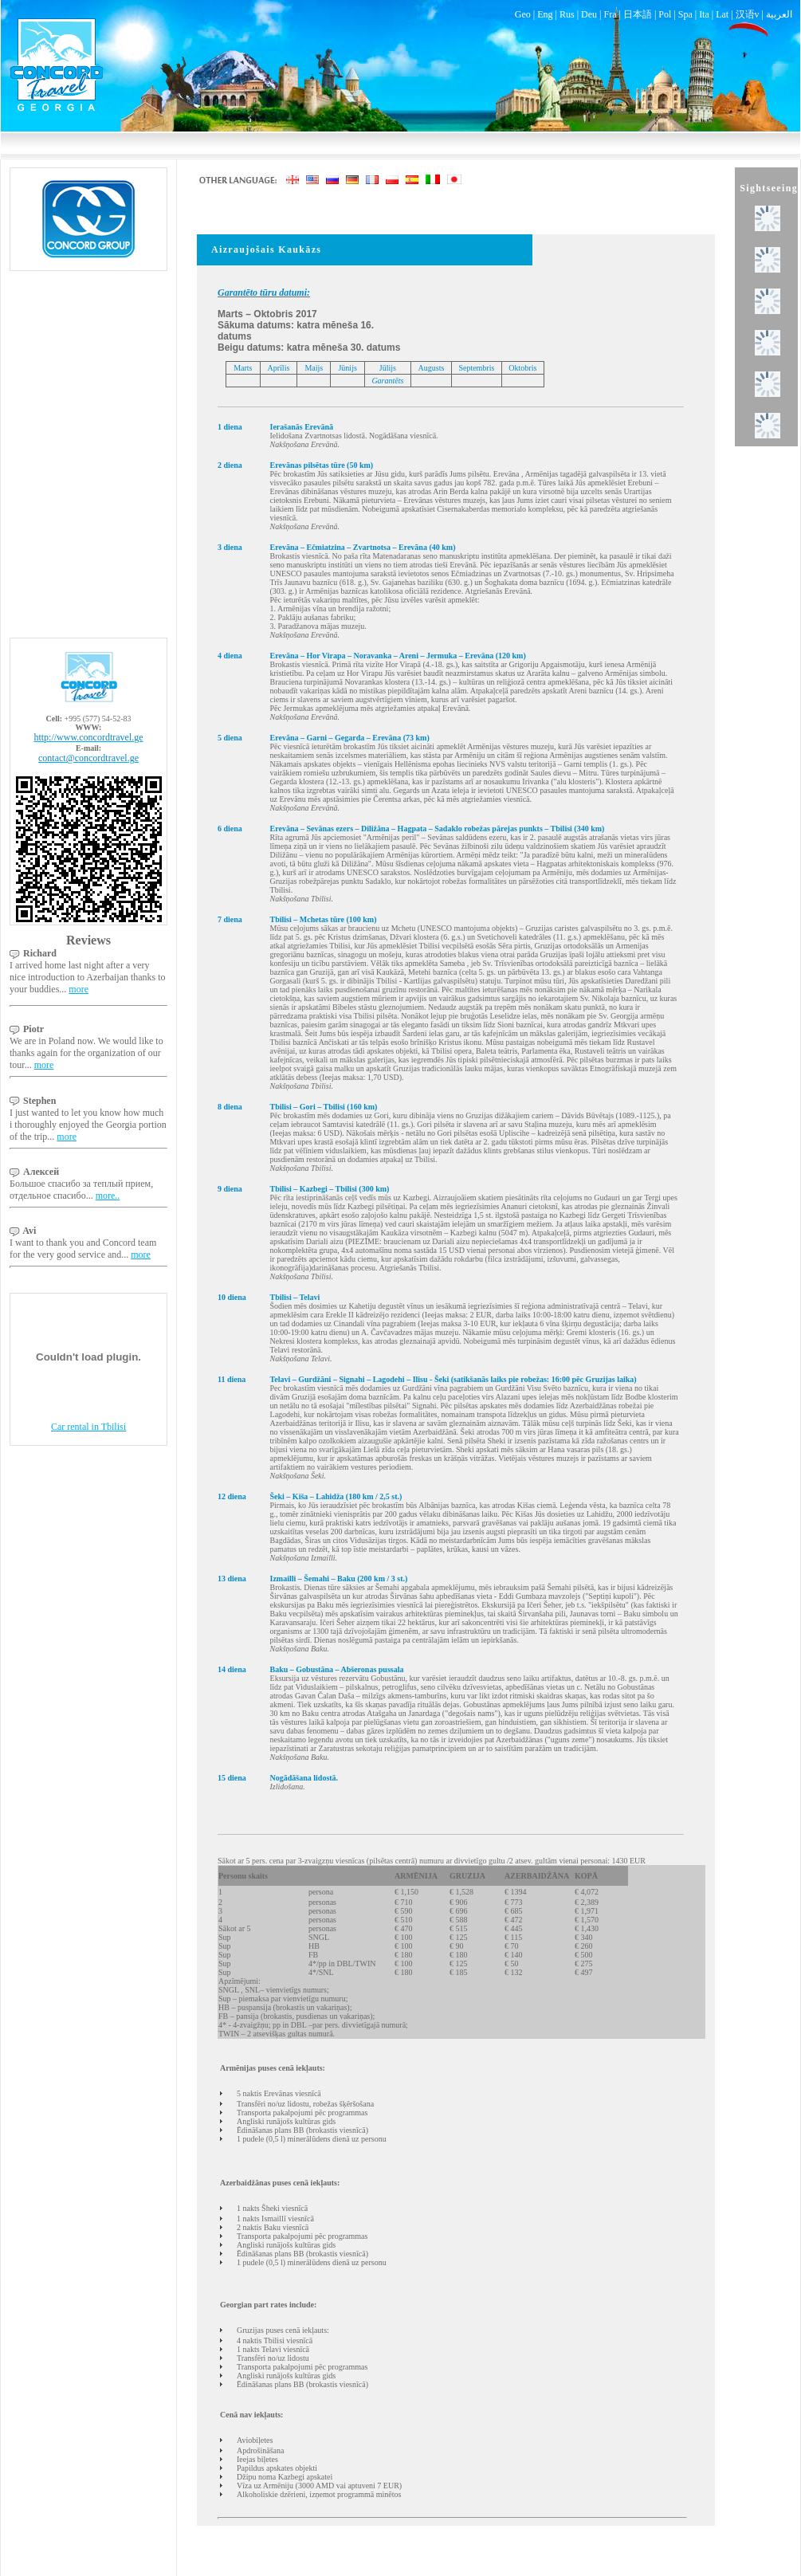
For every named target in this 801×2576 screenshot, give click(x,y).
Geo (523, 14)
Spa (685, 14)
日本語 (637, 14)
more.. (108, 1195)
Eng (544, 14)
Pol (664, 14)
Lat (722, 14)
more (78, 989)
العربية (779, 14)
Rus (567, 14)
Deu (589, 14)
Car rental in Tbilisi (88, 1426)
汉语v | (751, 14)
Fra (609, 14)
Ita (704, 14)
